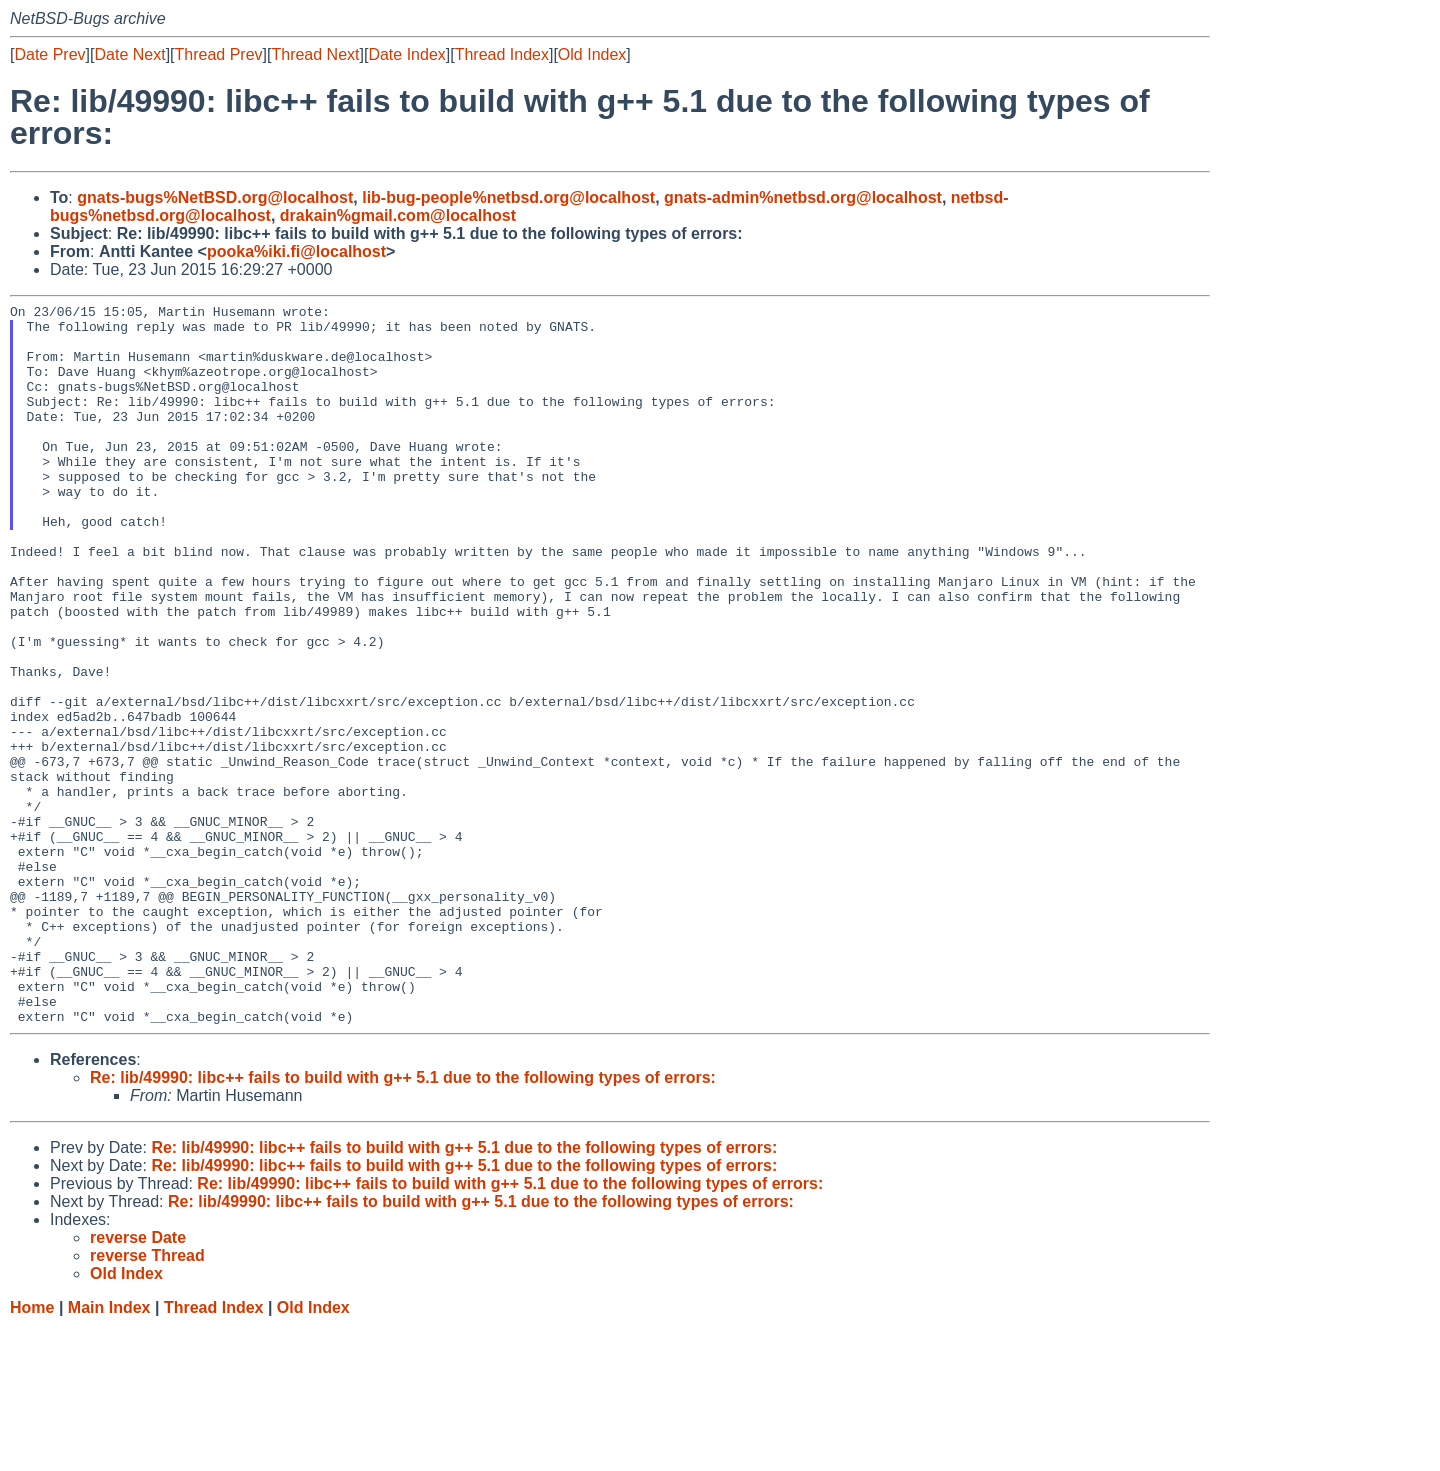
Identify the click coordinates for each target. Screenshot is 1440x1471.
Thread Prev (219, 54)
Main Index (109, 1451)
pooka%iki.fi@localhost (296, 251)
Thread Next (315, 54)
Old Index (592, 54)
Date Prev (49, 54)
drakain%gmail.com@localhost (398, 215)
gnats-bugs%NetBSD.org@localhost (215, 197)
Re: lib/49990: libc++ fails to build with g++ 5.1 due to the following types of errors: (403, 1221)
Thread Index (502, 54)
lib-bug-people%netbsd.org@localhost (508, 197)
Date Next (129, 54)
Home (32, 1451)
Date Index (406, 54)
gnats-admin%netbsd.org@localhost (803, 197)
